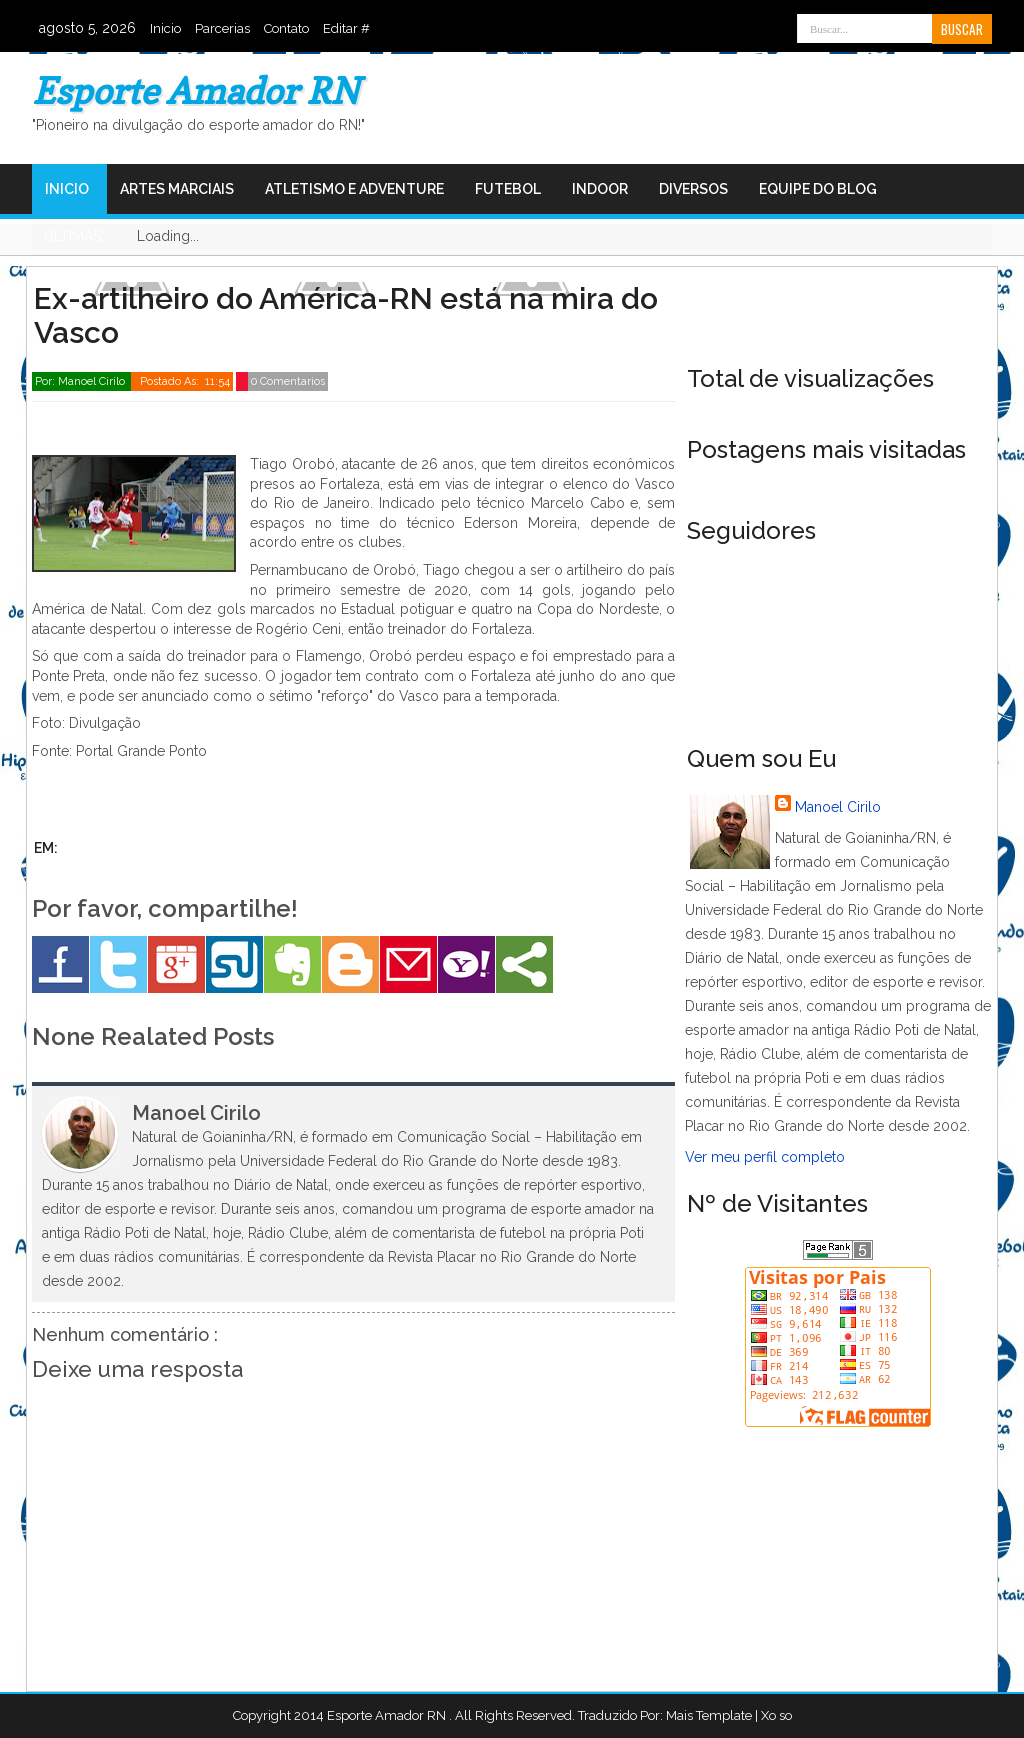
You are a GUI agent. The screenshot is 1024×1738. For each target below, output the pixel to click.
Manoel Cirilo (838, 807)
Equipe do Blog (818, 189)
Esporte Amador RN (195, 90)
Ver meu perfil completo (765, 1157)
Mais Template (709, 1715)
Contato (286, 28)
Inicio (165, 28)
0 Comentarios (288, 381)
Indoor (600, 189)
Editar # (346, 28)
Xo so (776, 1715)
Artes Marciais (177, 189)
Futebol (508, 189)
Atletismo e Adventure (354, 189)
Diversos (693, 189)
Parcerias (222, 28)
